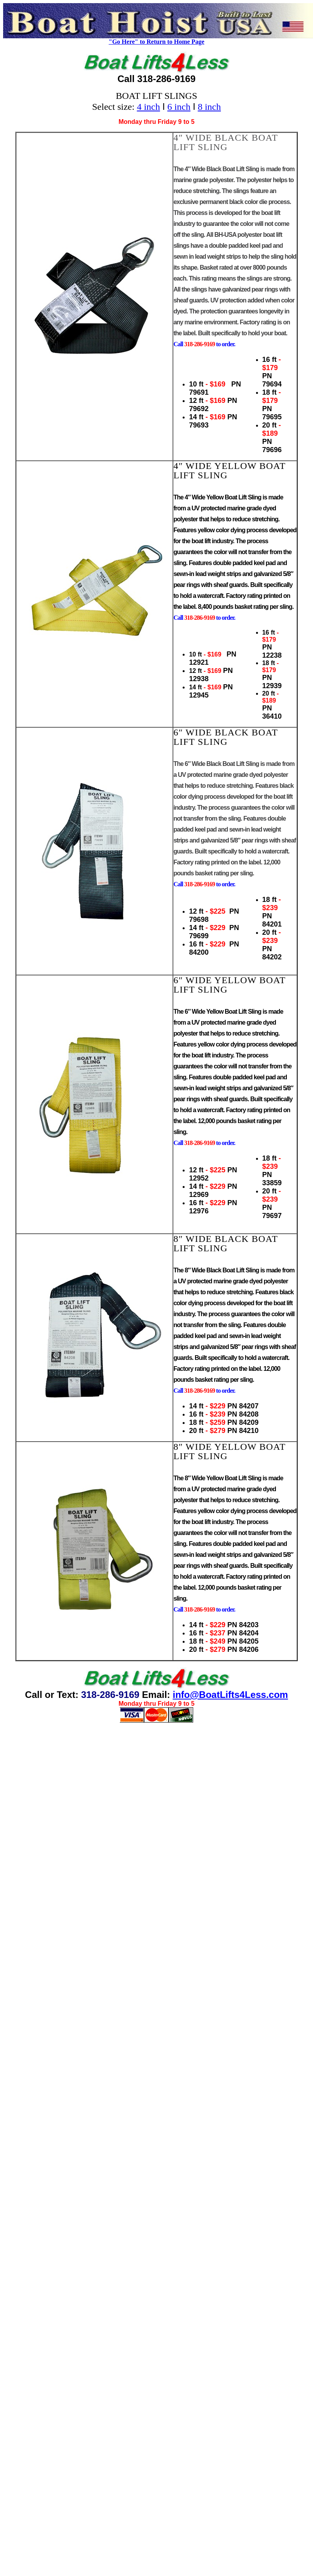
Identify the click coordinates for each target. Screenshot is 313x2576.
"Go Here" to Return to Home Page (157, 41)
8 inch (209, 107)
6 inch (178, 107)
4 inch (148, 107)
